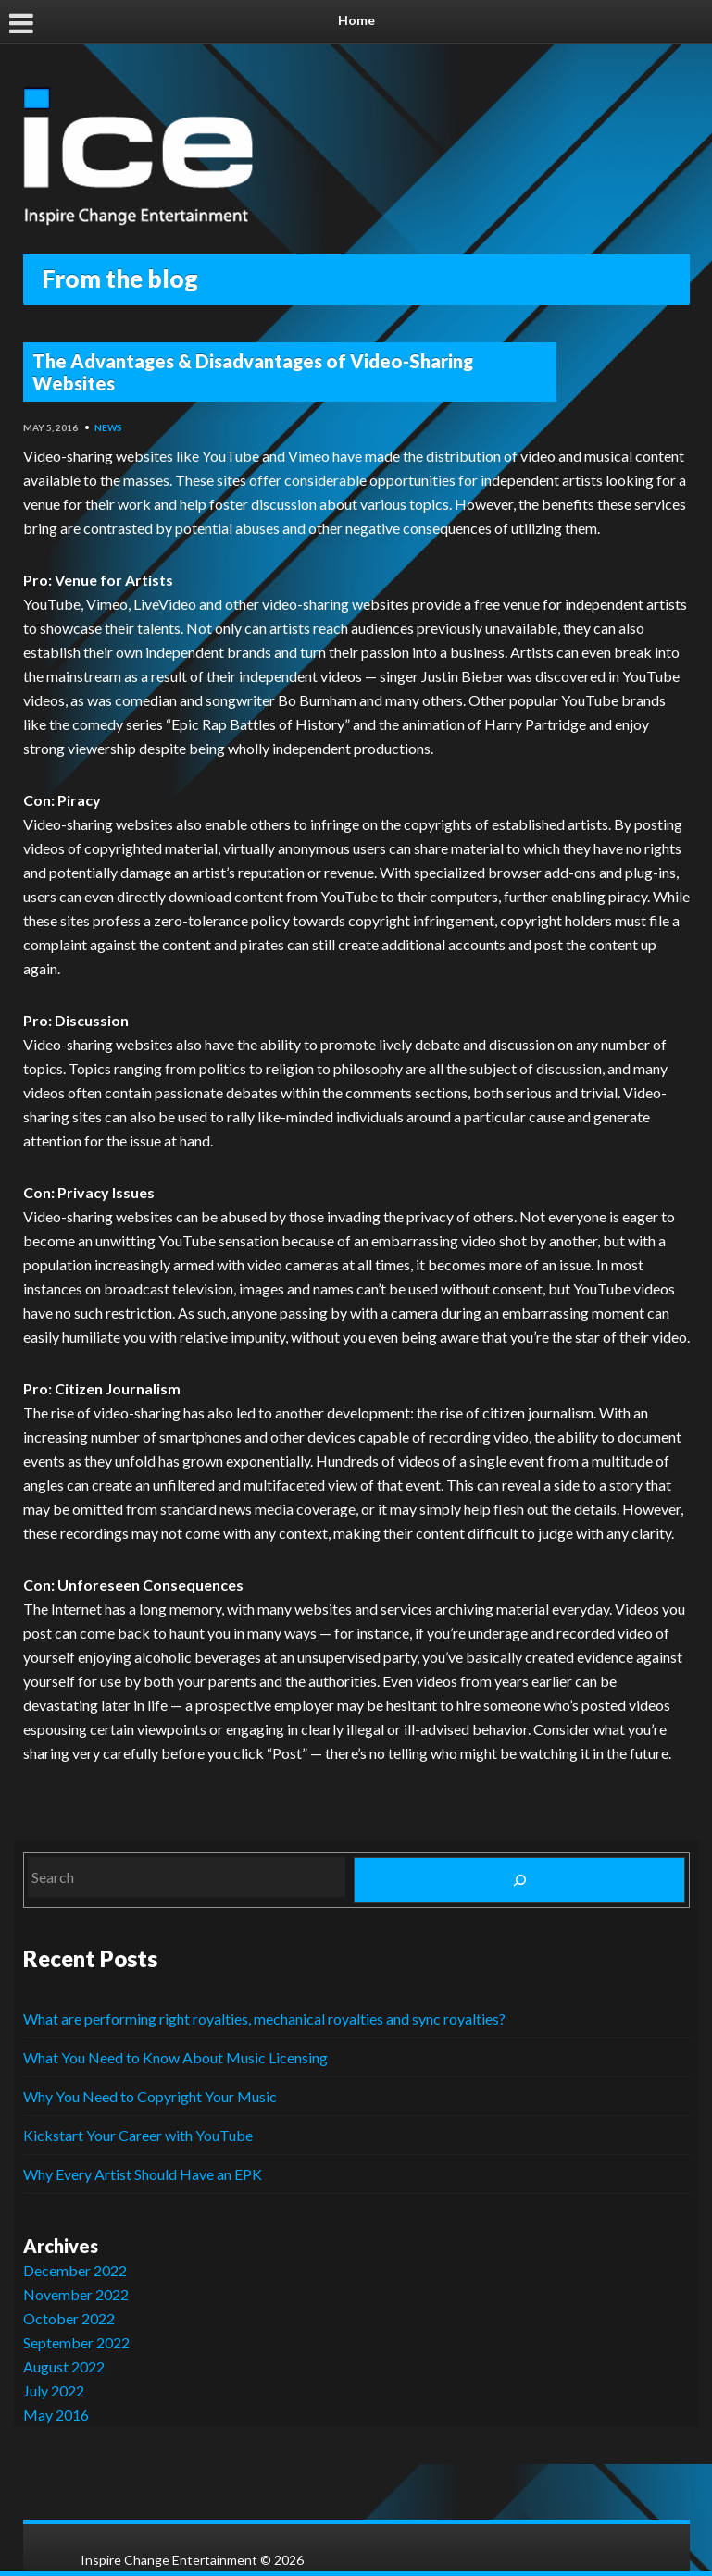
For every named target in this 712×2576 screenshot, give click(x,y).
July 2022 (53, 2390)
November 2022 (76, 2294)
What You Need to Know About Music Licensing (175, 2057)
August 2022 (64, 2366)
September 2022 (76, 2342)
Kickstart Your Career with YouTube (138, 2135)
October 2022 (69, 2318)
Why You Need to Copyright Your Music (150, 2096)
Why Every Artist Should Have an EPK (142, 2174)
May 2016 (56, 2414)
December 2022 (75, 2270)
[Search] (519, 1880)
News (108, 427)
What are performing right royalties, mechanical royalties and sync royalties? (264, 2018)
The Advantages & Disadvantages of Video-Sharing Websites (252, 372)
